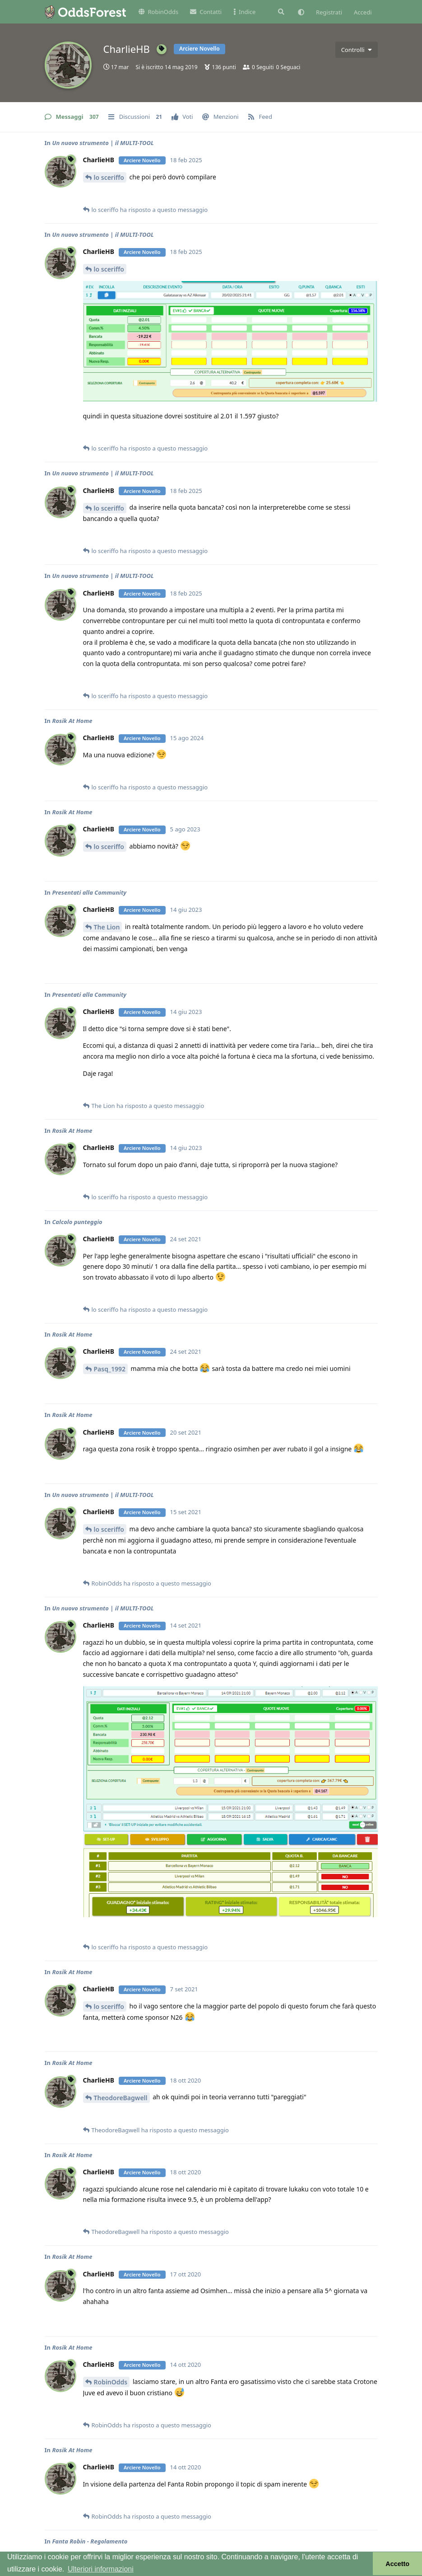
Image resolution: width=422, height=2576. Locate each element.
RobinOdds (111, 2382)
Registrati (329, 12)
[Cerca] (280, 12)
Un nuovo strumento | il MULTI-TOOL (102, 143)
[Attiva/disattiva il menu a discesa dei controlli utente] (356, 50)
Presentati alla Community (89, 892)
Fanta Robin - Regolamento (89, 2541)
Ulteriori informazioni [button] (101, 2569)
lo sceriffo (109, 177)
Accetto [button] (397, 2563)
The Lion (107, 927)
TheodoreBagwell (121, 2097)
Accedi (362, 12)
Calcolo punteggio (77, 1222)
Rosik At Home (72, 721)
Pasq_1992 (109, 1369)
